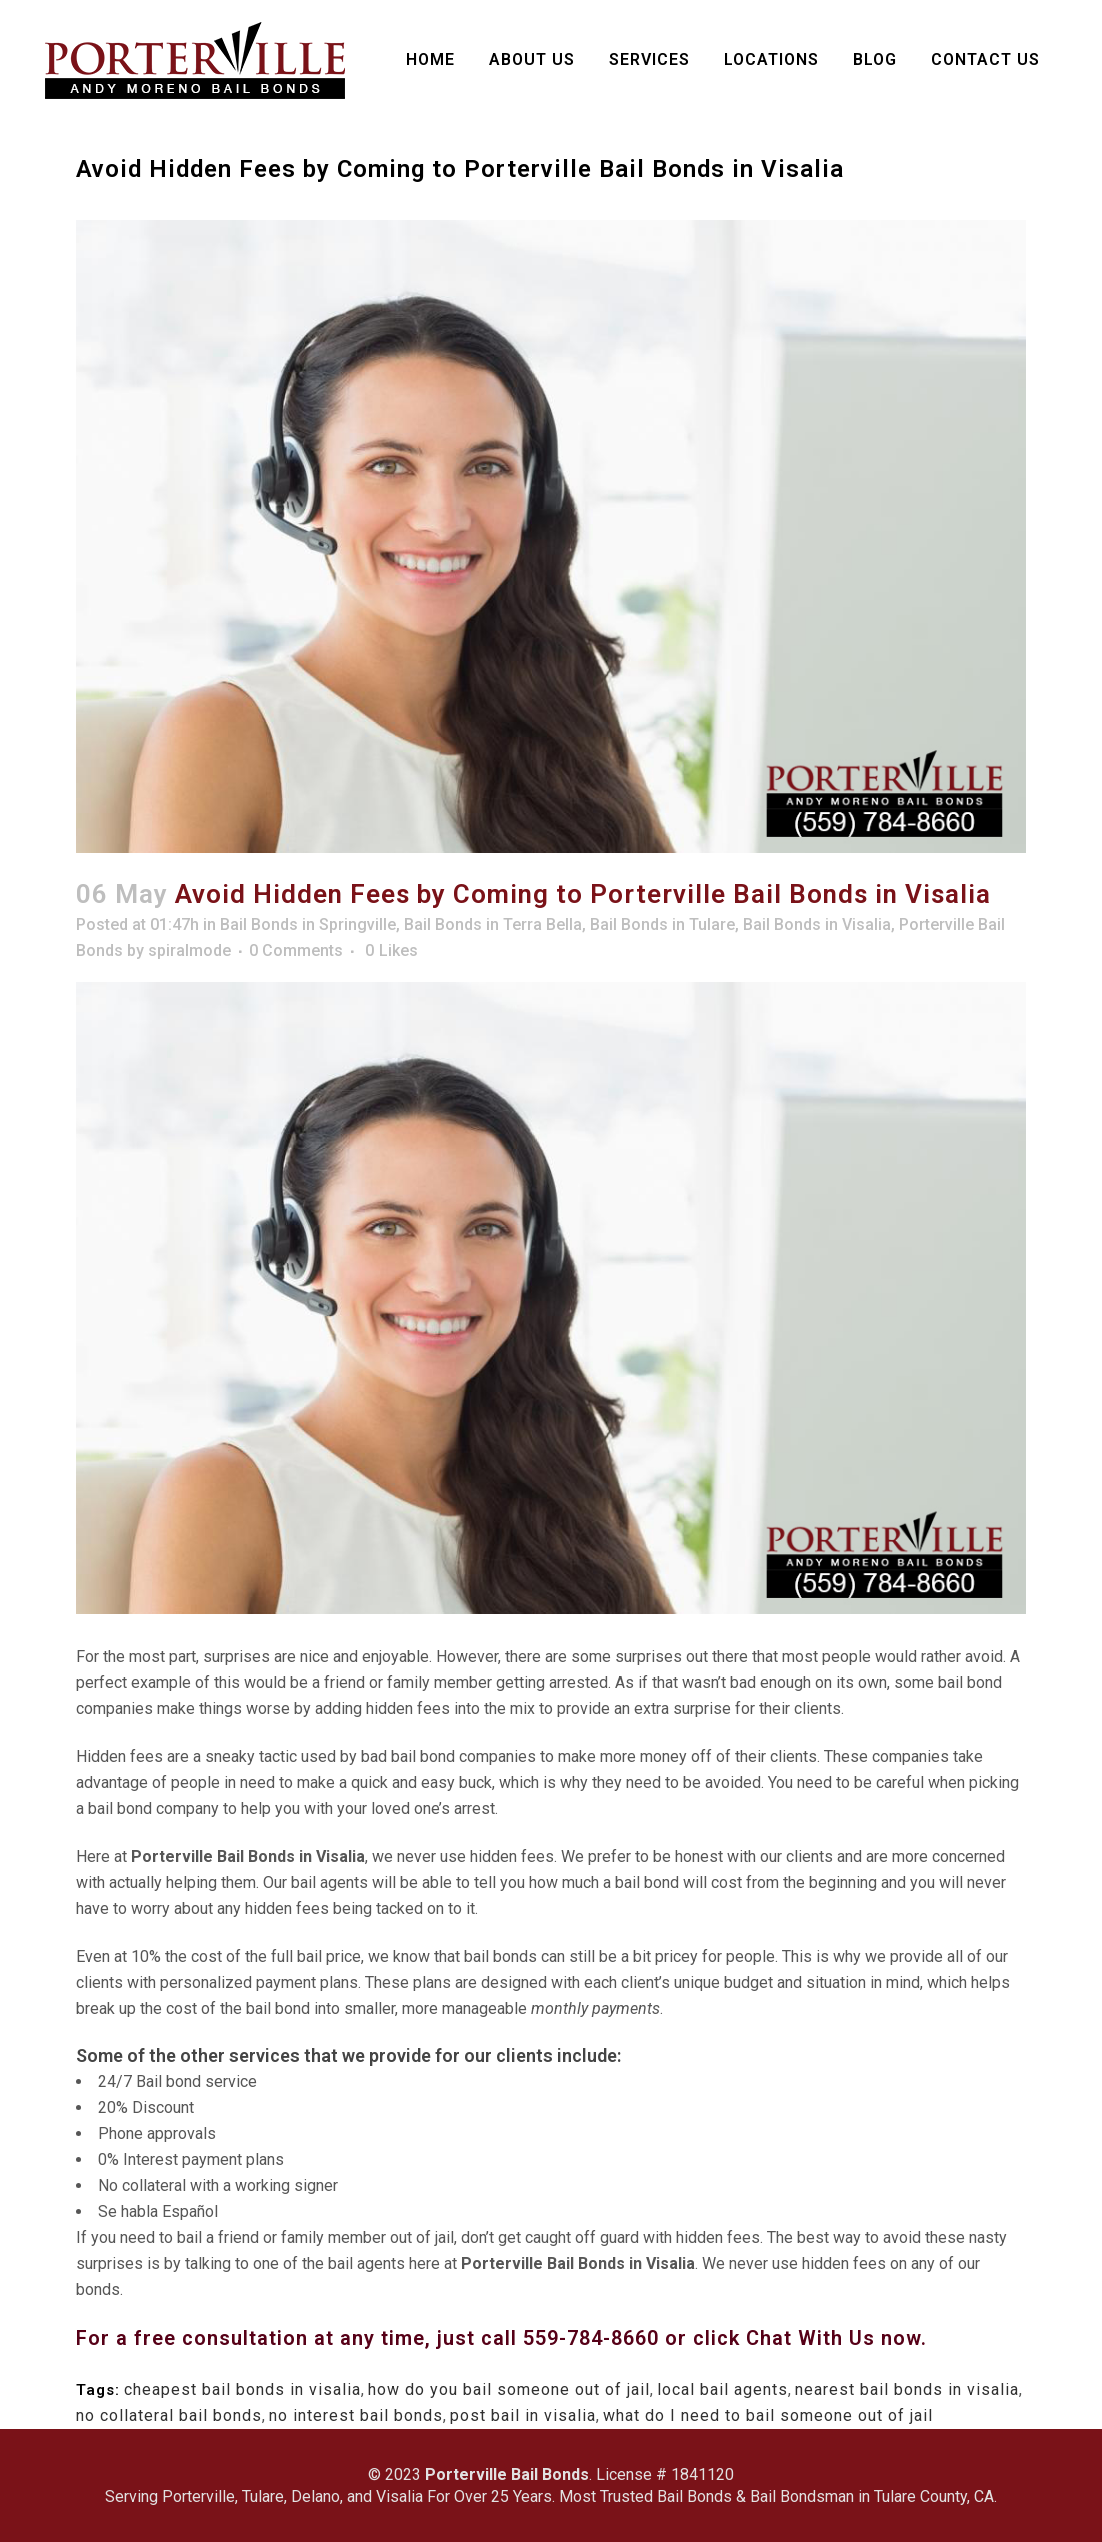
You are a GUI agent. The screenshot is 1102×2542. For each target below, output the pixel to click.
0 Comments (296, 950)
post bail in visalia (523, 2415)
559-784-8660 (594, 2338)
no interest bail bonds (356, 2415)
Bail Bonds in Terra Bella (493, 924)
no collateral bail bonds (169, 2415)
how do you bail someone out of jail (509, 2389)
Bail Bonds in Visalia (817, 924)
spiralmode (189, 950)
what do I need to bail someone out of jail (768, 2415)
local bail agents (722, 2389)
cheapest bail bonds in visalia (242, 2389)
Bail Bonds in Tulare (662, 924)
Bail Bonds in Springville (308, 924)
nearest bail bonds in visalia (907, 2389)
